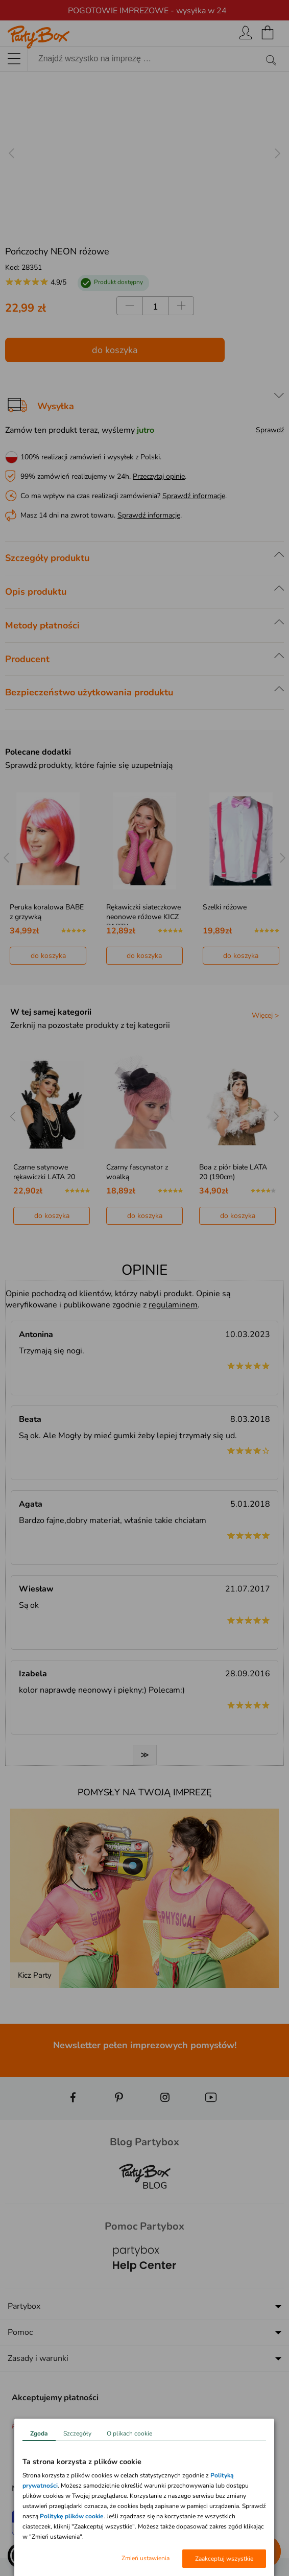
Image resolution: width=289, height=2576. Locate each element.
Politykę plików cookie (72, 2516)
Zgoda (39, 2433)
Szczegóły (77, 2433)
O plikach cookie (129, 2433)
